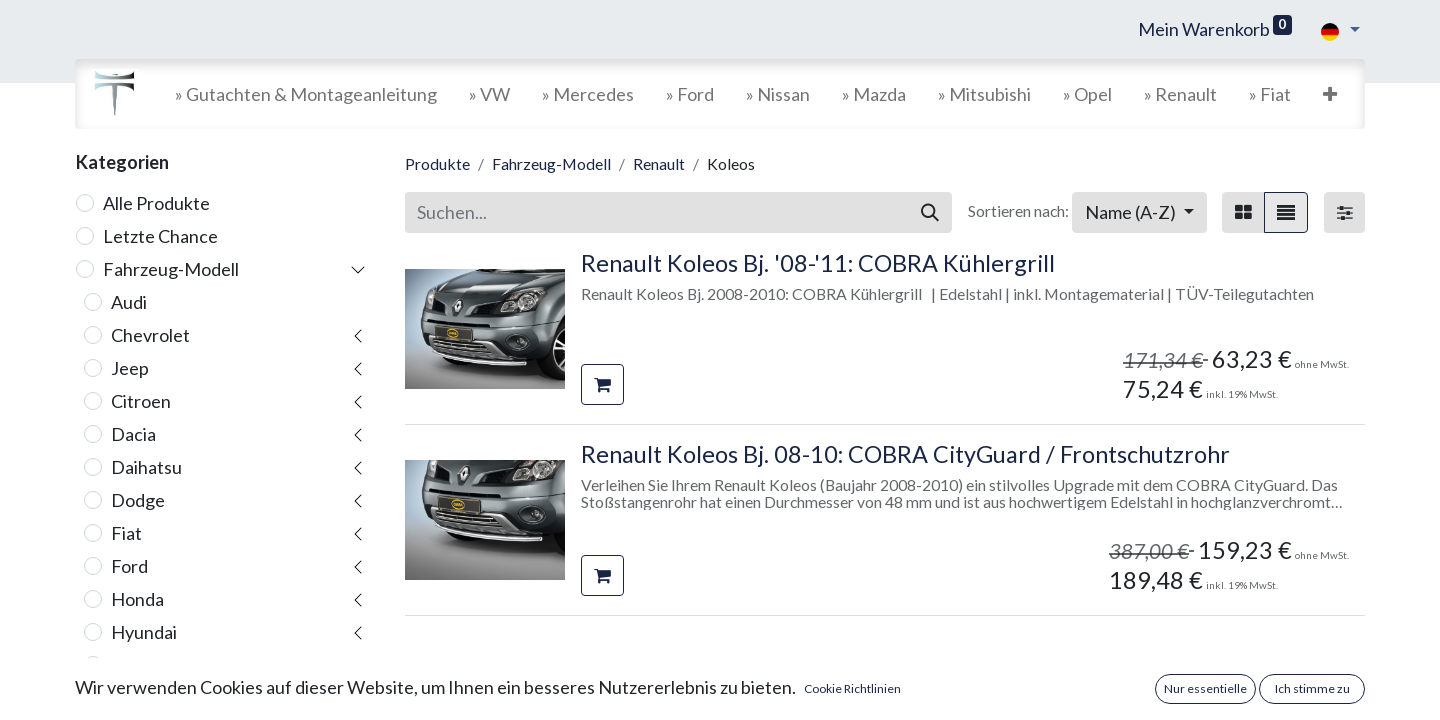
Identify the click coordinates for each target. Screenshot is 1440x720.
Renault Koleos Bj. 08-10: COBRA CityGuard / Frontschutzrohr (905, 454)
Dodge (138, 500)
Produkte (437, 163)
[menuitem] (306, 94)
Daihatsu (146, 467)
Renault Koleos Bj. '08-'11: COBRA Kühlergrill (818, 263)
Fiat (126, 533)
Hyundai (144, 632)
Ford (129, 566)
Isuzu (132, 665)
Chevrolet (150, 335)
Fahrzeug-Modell (171, 269)
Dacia (133, 434)
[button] (1330, 94)
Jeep (130, 368)
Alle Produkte (156, 203)
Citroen (141, 401)
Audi (129, 302)
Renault (659, 163)
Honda (137, 599)
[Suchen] (930, 212)
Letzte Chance (160, 236)
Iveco (133, 698)
